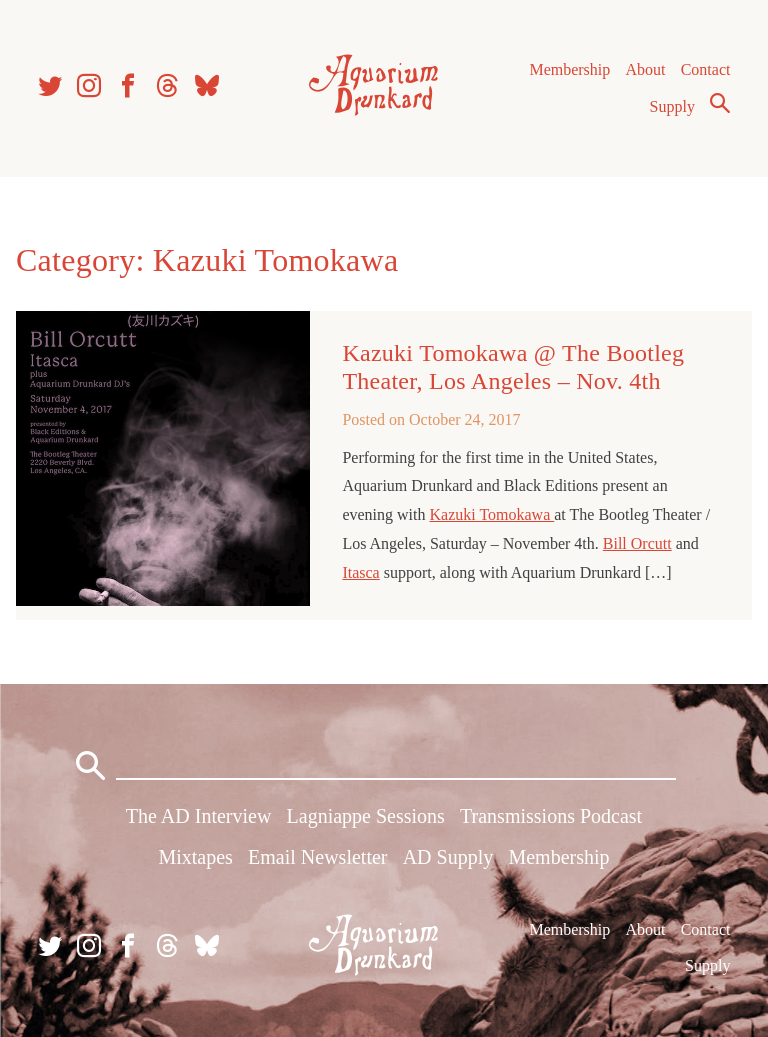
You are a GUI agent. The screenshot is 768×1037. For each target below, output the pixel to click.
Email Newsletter (317, 857)
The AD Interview (199, 816)
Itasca (360, 572)
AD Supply (448, 857)
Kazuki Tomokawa (491, 514)
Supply (672, 106)
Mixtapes (195, 857)
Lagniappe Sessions (366, 816)
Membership (569, 69)
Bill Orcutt (637, 543)
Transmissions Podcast (551, 816)
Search (720, 103)
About (645, 69)
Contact (706, 69)
